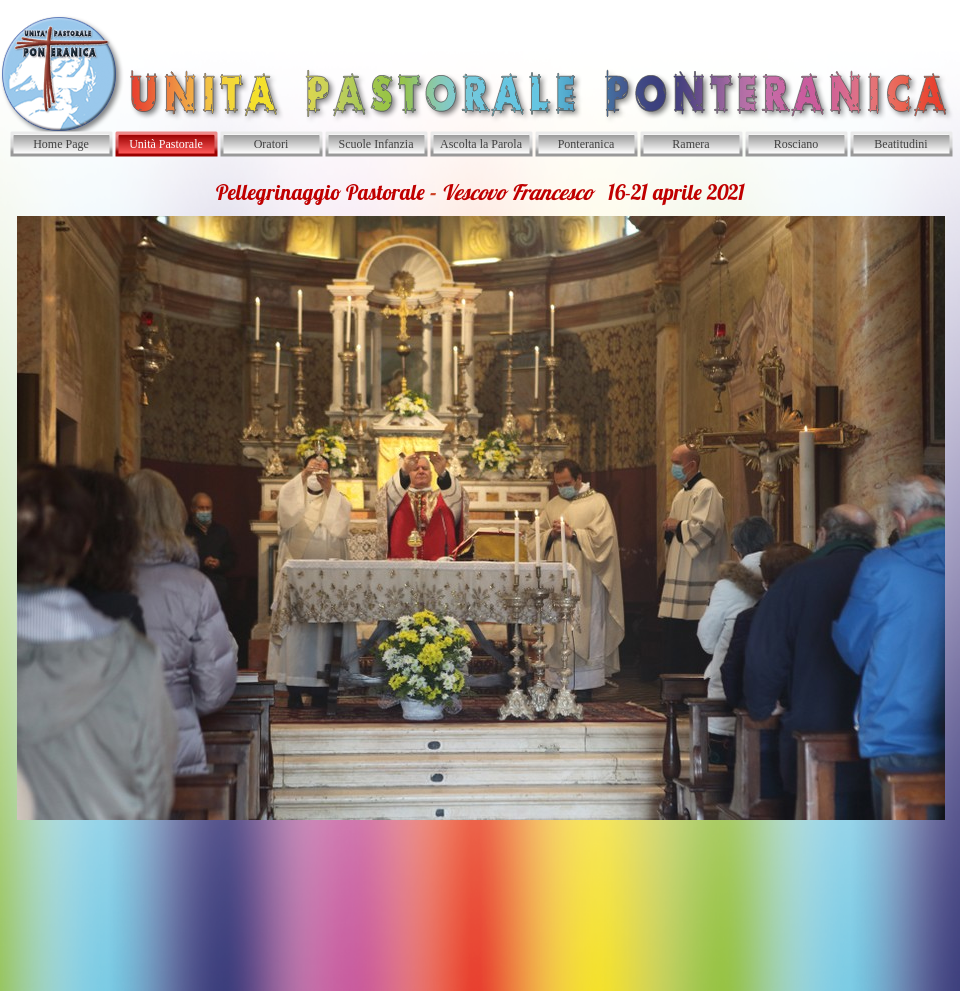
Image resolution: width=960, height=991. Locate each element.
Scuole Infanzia (376, 144)
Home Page (61, 144)
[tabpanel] (480, 499)
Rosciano (796, 144)
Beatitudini (900, 144)
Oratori (271, 144)
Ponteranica (586, 144)
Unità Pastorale (166, 144)
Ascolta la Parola (481, 144)
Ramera (690, 144)
